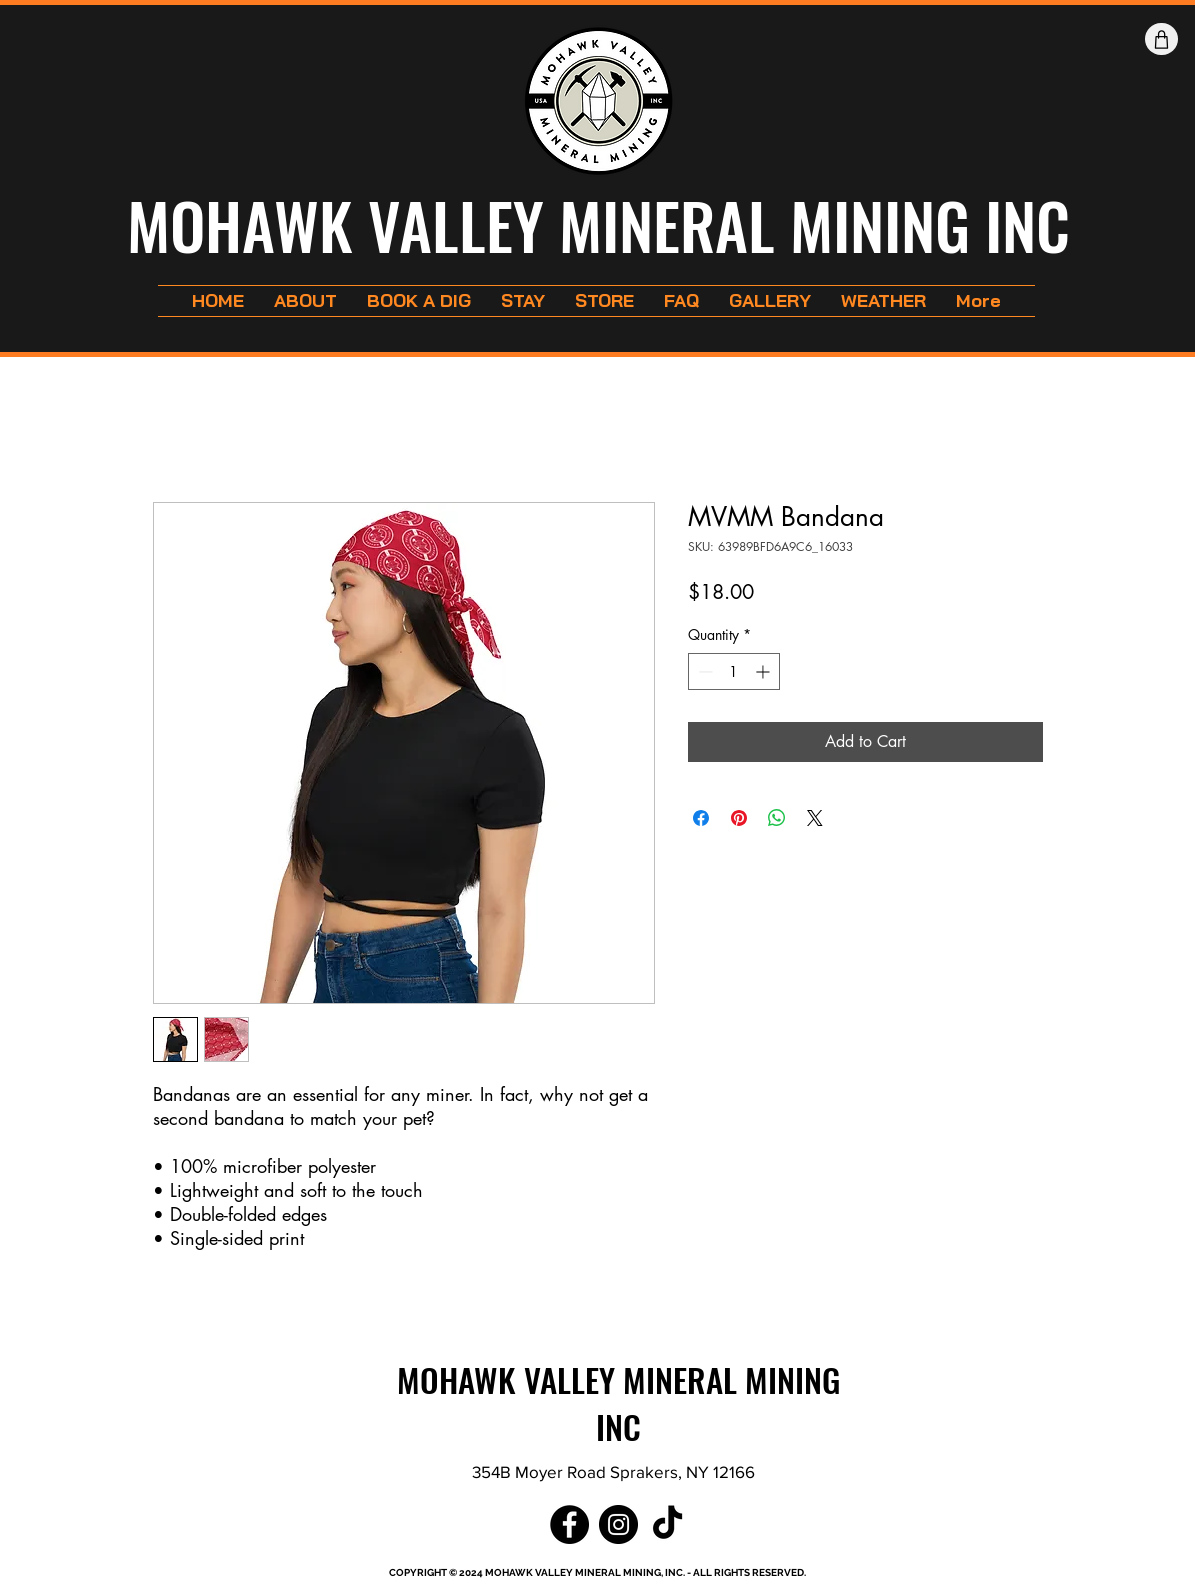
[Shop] (1161, 39)
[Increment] (764, 671)
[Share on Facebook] (701, 818)
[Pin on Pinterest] (739, 818)
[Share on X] (815, 818)
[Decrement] (703, 671)
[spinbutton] (734, 671)
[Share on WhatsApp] (777, 818)
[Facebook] (569, 1524)
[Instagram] (618, 1524)
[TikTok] (667, 1524)
